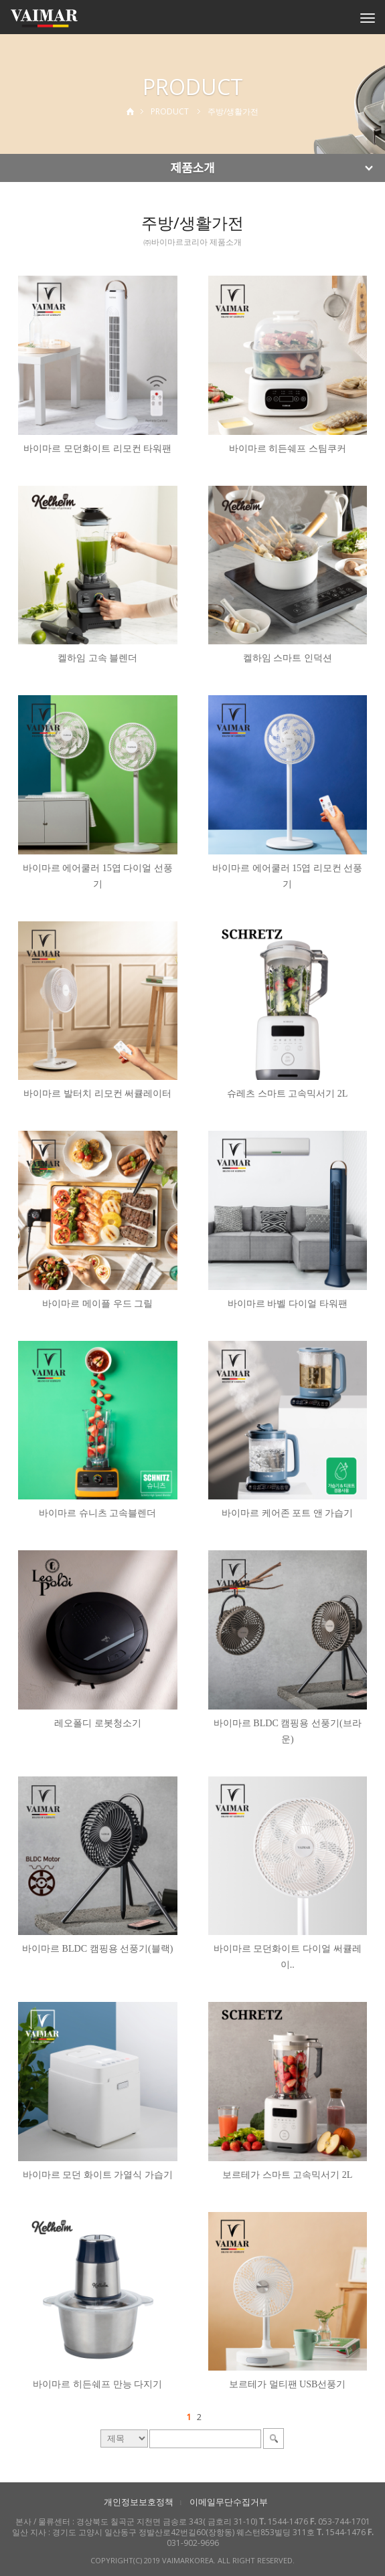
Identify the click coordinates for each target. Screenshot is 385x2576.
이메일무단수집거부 (228, 2502)
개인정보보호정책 (138, 2502)
